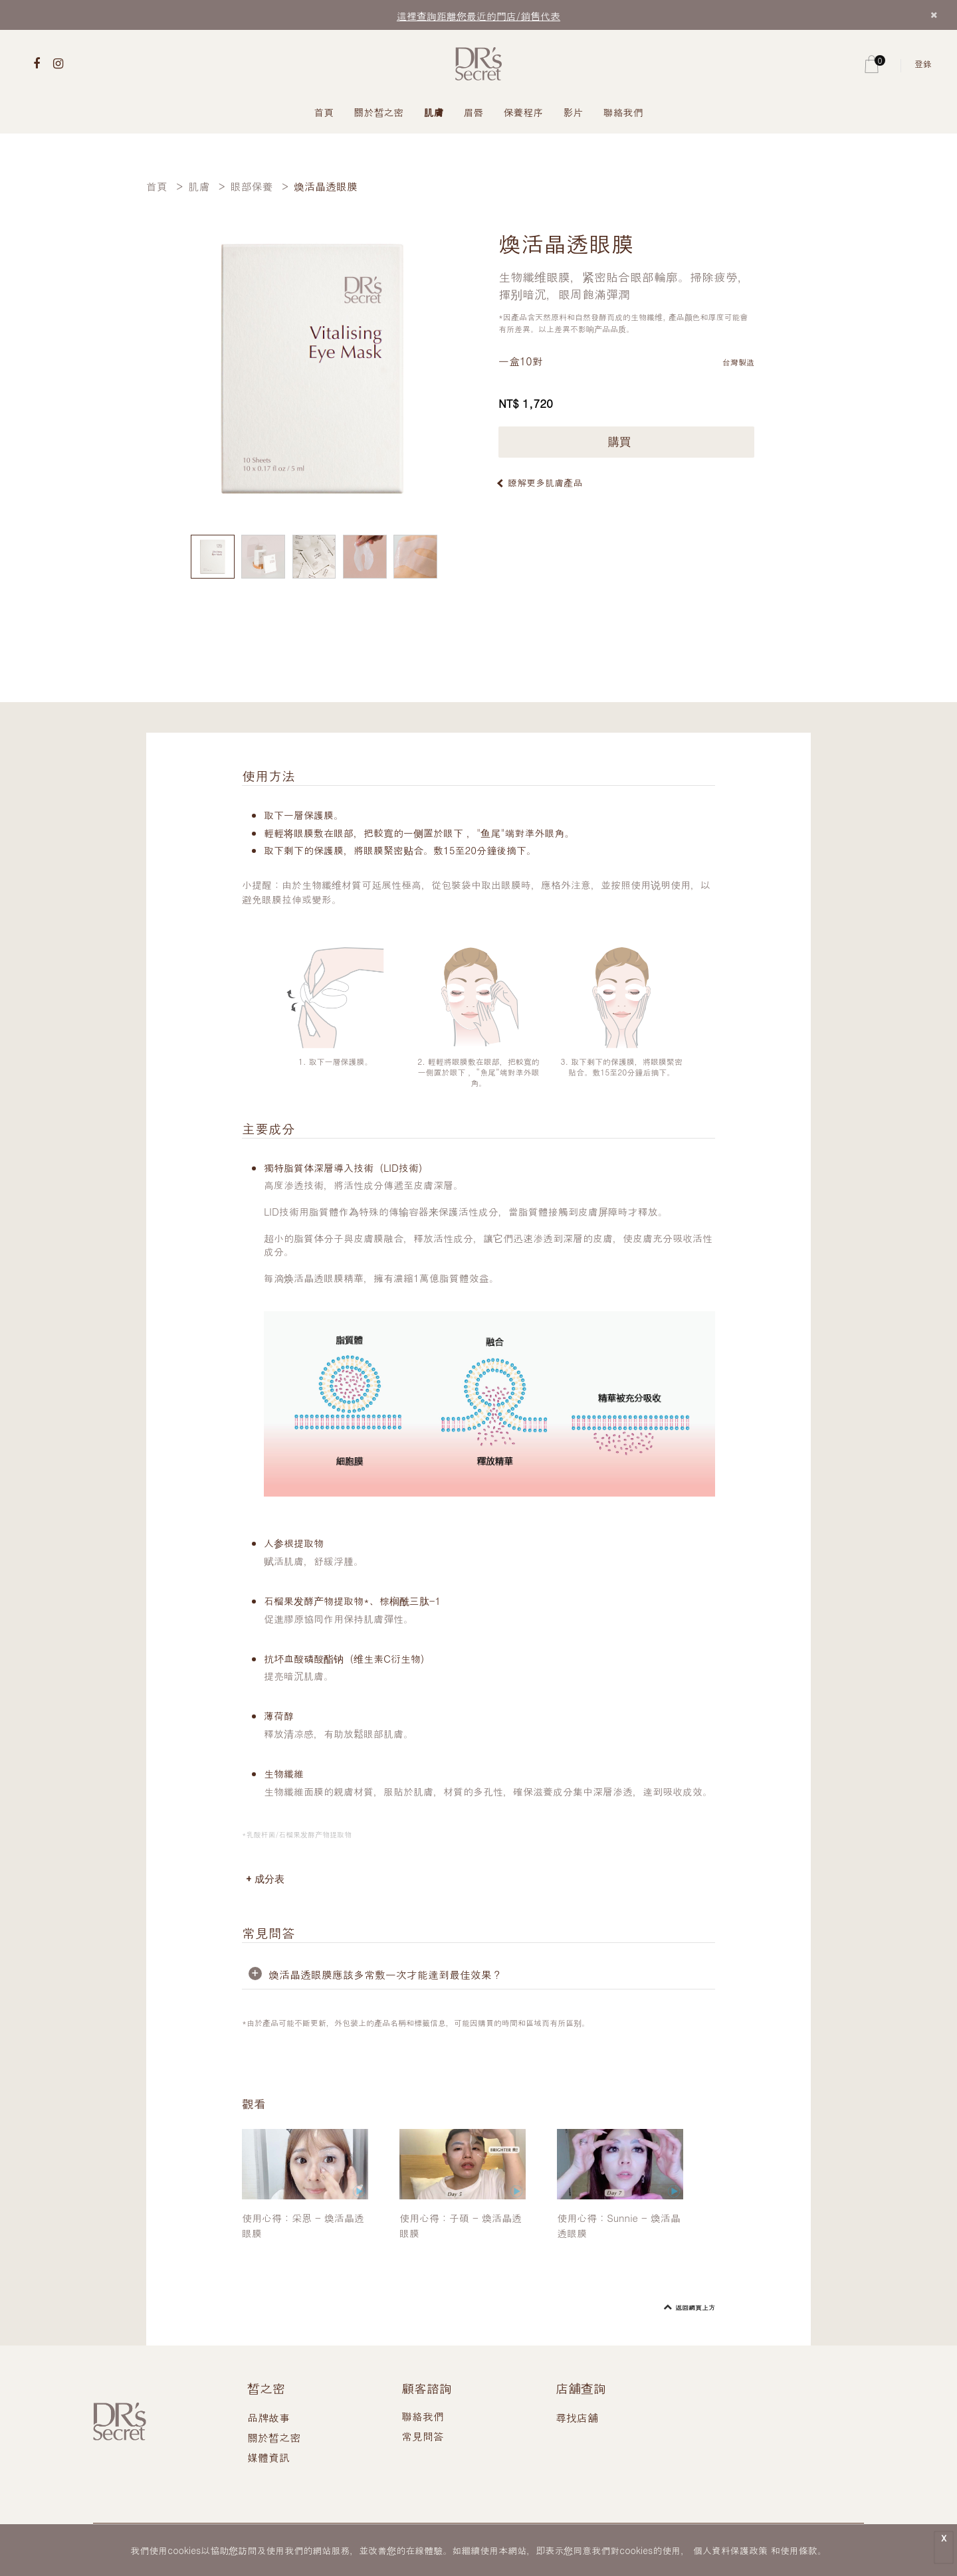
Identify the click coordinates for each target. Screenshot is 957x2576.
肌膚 (434, 112)
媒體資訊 (268, 2457)
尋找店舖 (577, 2417)
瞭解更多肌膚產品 (545, 482)
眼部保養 (252, 186)
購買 (626, 442)
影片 (574, 112)
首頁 (324, 112)
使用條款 (798, 2550)
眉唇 (474, 112)
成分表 (269, 1879)
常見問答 (422, 2436)
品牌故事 (268, 2417)
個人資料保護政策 (730, 2550)
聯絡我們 (623, 112)
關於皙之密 (379, 112)
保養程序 (524, 112)
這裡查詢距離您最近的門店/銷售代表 (478, 16)
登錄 (923, 63)
